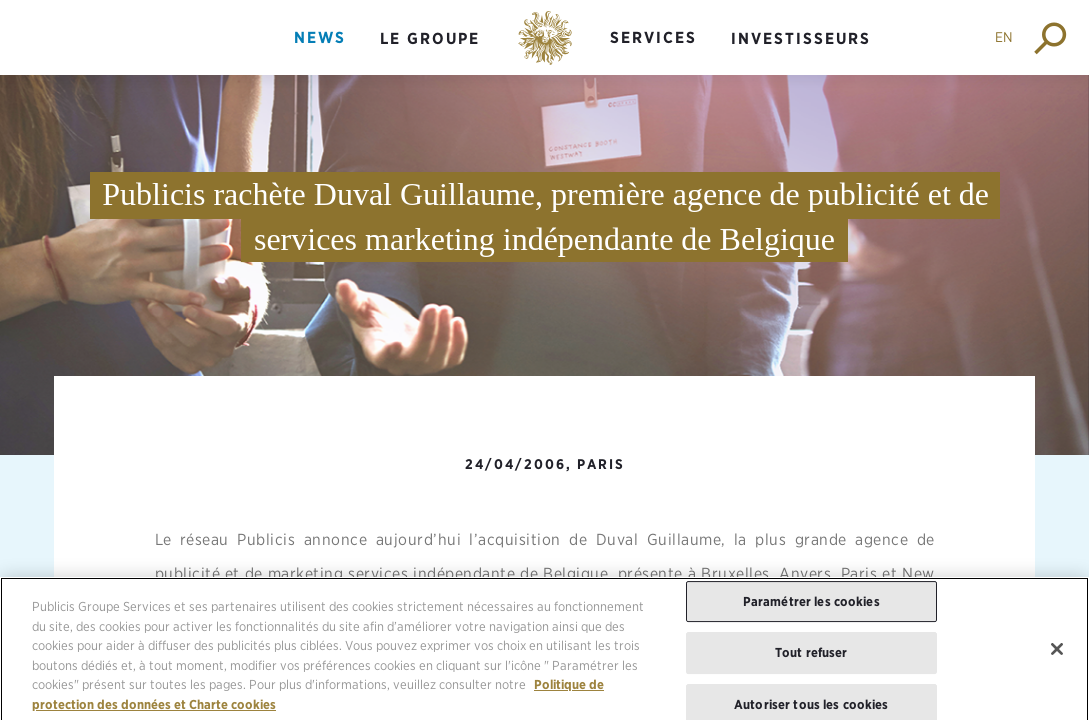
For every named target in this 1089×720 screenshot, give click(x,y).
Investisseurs (801, 38)
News (320, 37)
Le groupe (430, 38)
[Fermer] (1057, 656)
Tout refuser (811, 660)
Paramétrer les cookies (811, 608)
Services (653, 37)
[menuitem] (320, 54)
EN (1004, 37)
